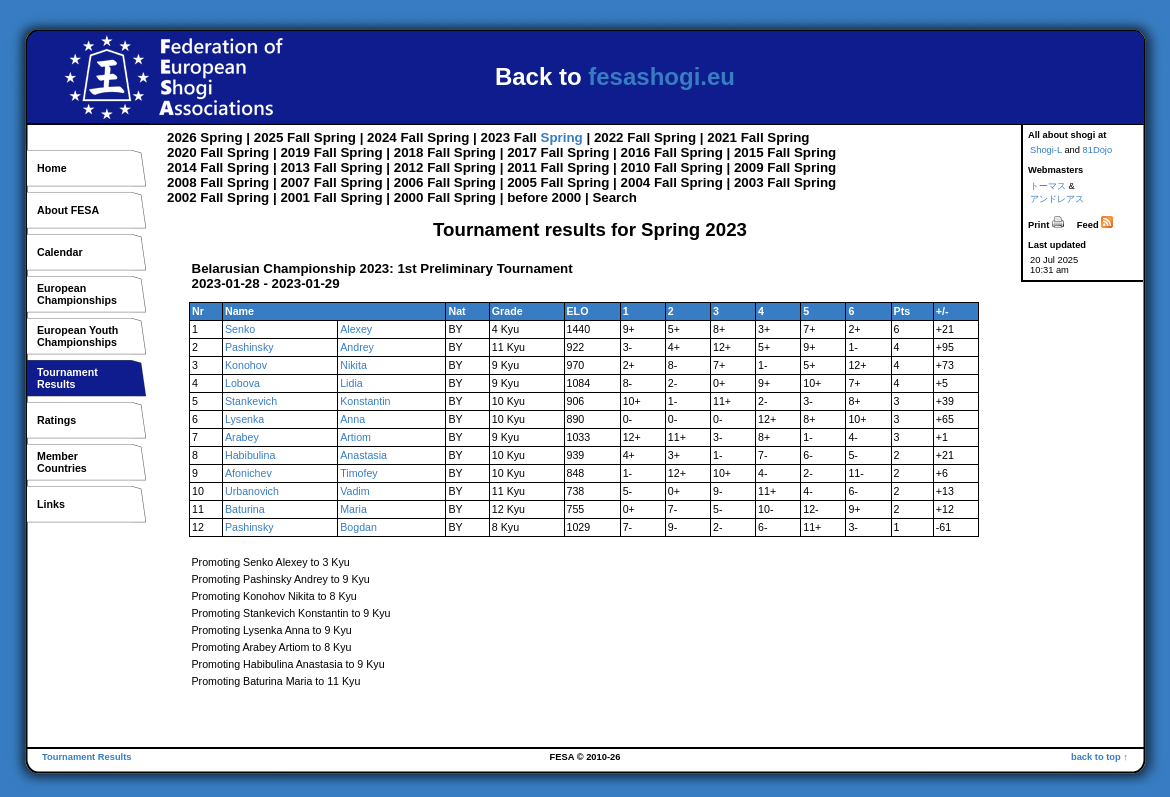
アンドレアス (1057, 199)
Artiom (355, 437)
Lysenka (244, 419)
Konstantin (365, 401)
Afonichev (248, 473)
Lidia (351, 383)
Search (614, 197)
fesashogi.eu (661, 76)
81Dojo (1098, 150)
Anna (352, 419)
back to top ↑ (1099, 757)
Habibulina (250, 455)
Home (52, 168)
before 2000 (544, 197)
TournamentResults (67, 378)
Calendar (60, 252)
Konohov (246, 365)
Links (51, 504)
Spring (221, 137)
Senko (240, 329)
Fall (298, 137)
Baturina (245, 509)
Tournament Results (87, 757)
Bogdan (358, 527)
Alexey (356, 329)
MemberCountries (62, 462)
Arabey (242, 437)
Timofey (359, 473)
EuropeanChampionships (77, 294)
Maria (353, 509)
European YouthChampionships (77, 336)
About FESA (68, 210)
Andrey (357, 347)
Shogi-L (1046, 150)
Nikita (353, 365)
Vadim (354, 491)
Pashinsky (249, 347)
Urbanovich (252, 491)
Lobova (242, 383)
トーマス (1048, 186)
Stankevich (251, 401)
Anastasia (363, 455)
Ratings (56, 420)
